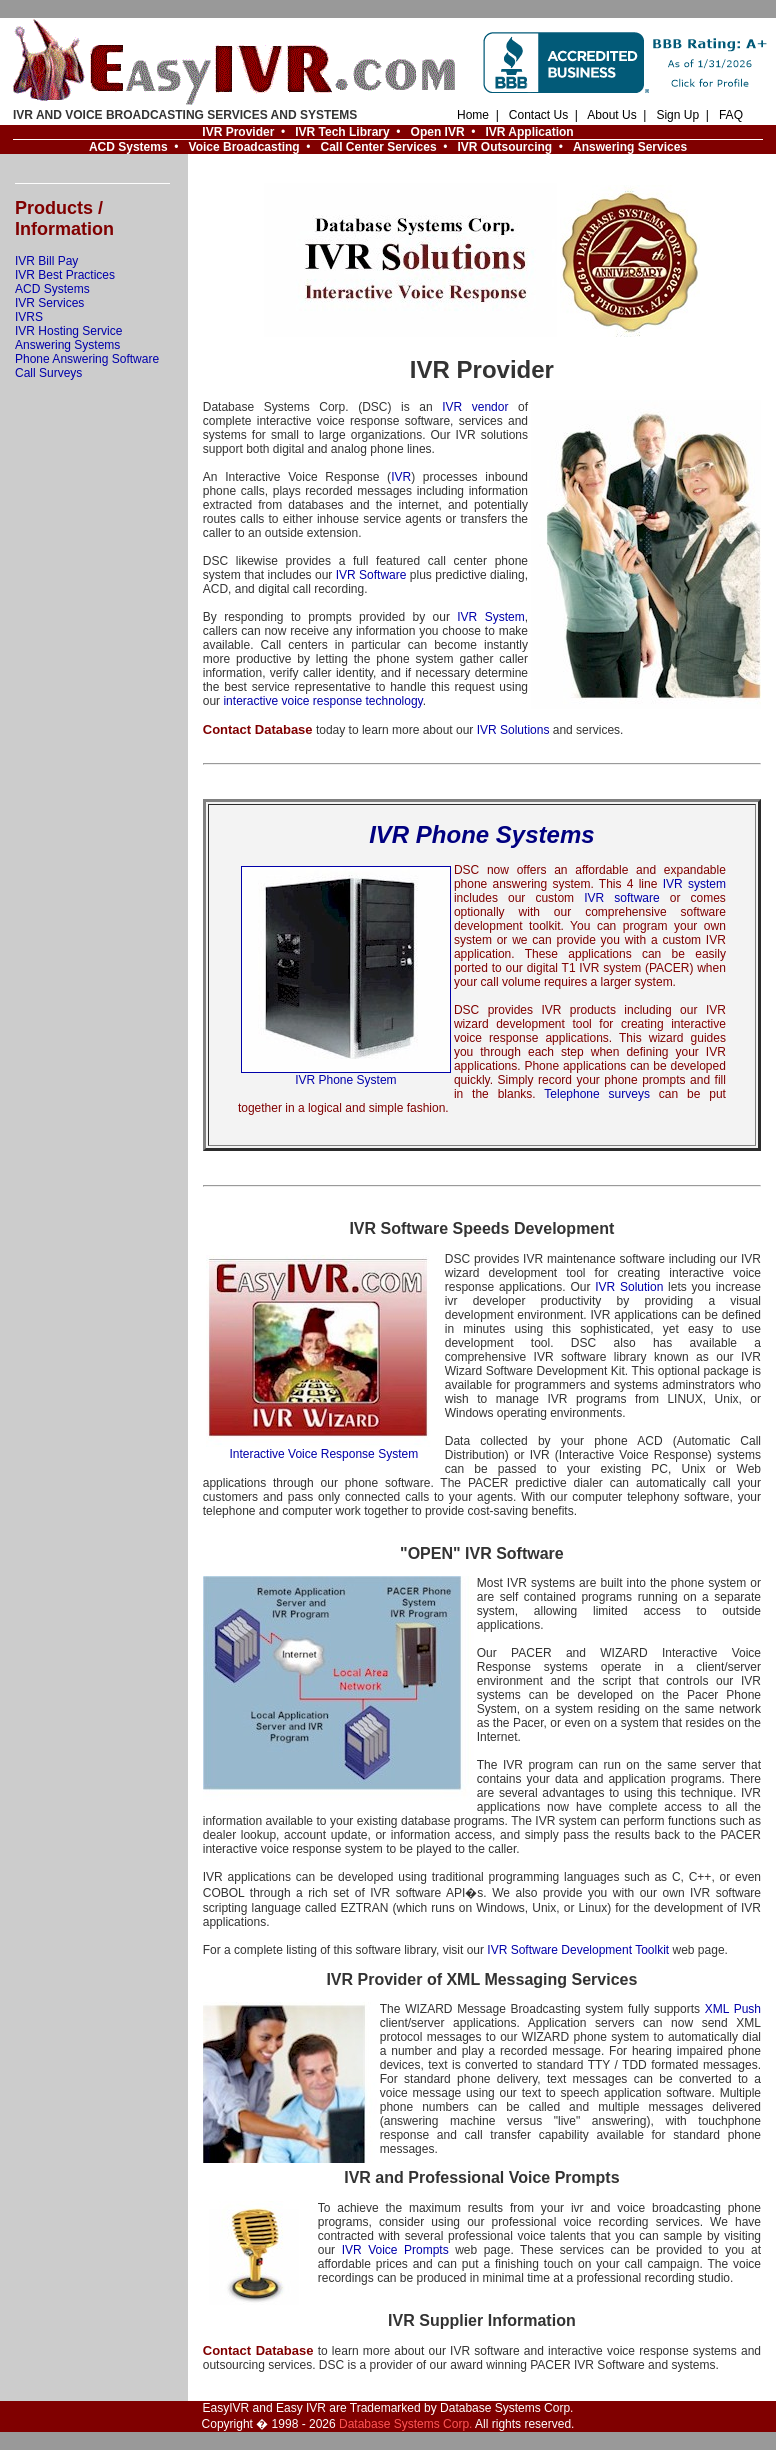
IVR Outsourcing (504, 147)
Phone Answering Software (87, 359)
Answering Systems (67, 345)
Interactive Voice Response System (324, 1448)
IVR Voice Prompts (395, 2250)
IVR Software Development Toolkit (578, 1950)
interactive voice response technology (322, 701)
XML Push (733, 2009)
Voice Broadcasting (244, 147)
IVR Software (371, 575)
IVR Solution (629, 1287)
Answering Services (630, 147)
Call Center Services (379, 147)
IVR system (694, 884)
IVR (401, 477)
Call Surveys (48, 373)
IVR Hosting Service (68, 331)
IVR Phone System (346, 1074)
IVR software (621, 898)
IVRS (29, 317)
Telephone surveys (597, 1094)
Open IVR (438, 132)
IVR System (490, 617)
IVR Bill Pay (46, 261)
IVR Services (49, 303)
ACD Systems (128, 147)
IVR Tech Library (342, 132)
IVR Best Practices (65, 275)
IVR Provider (238, 132)
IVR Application (529, 132)
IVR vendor (475, 407)
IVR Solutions (513, 730)
